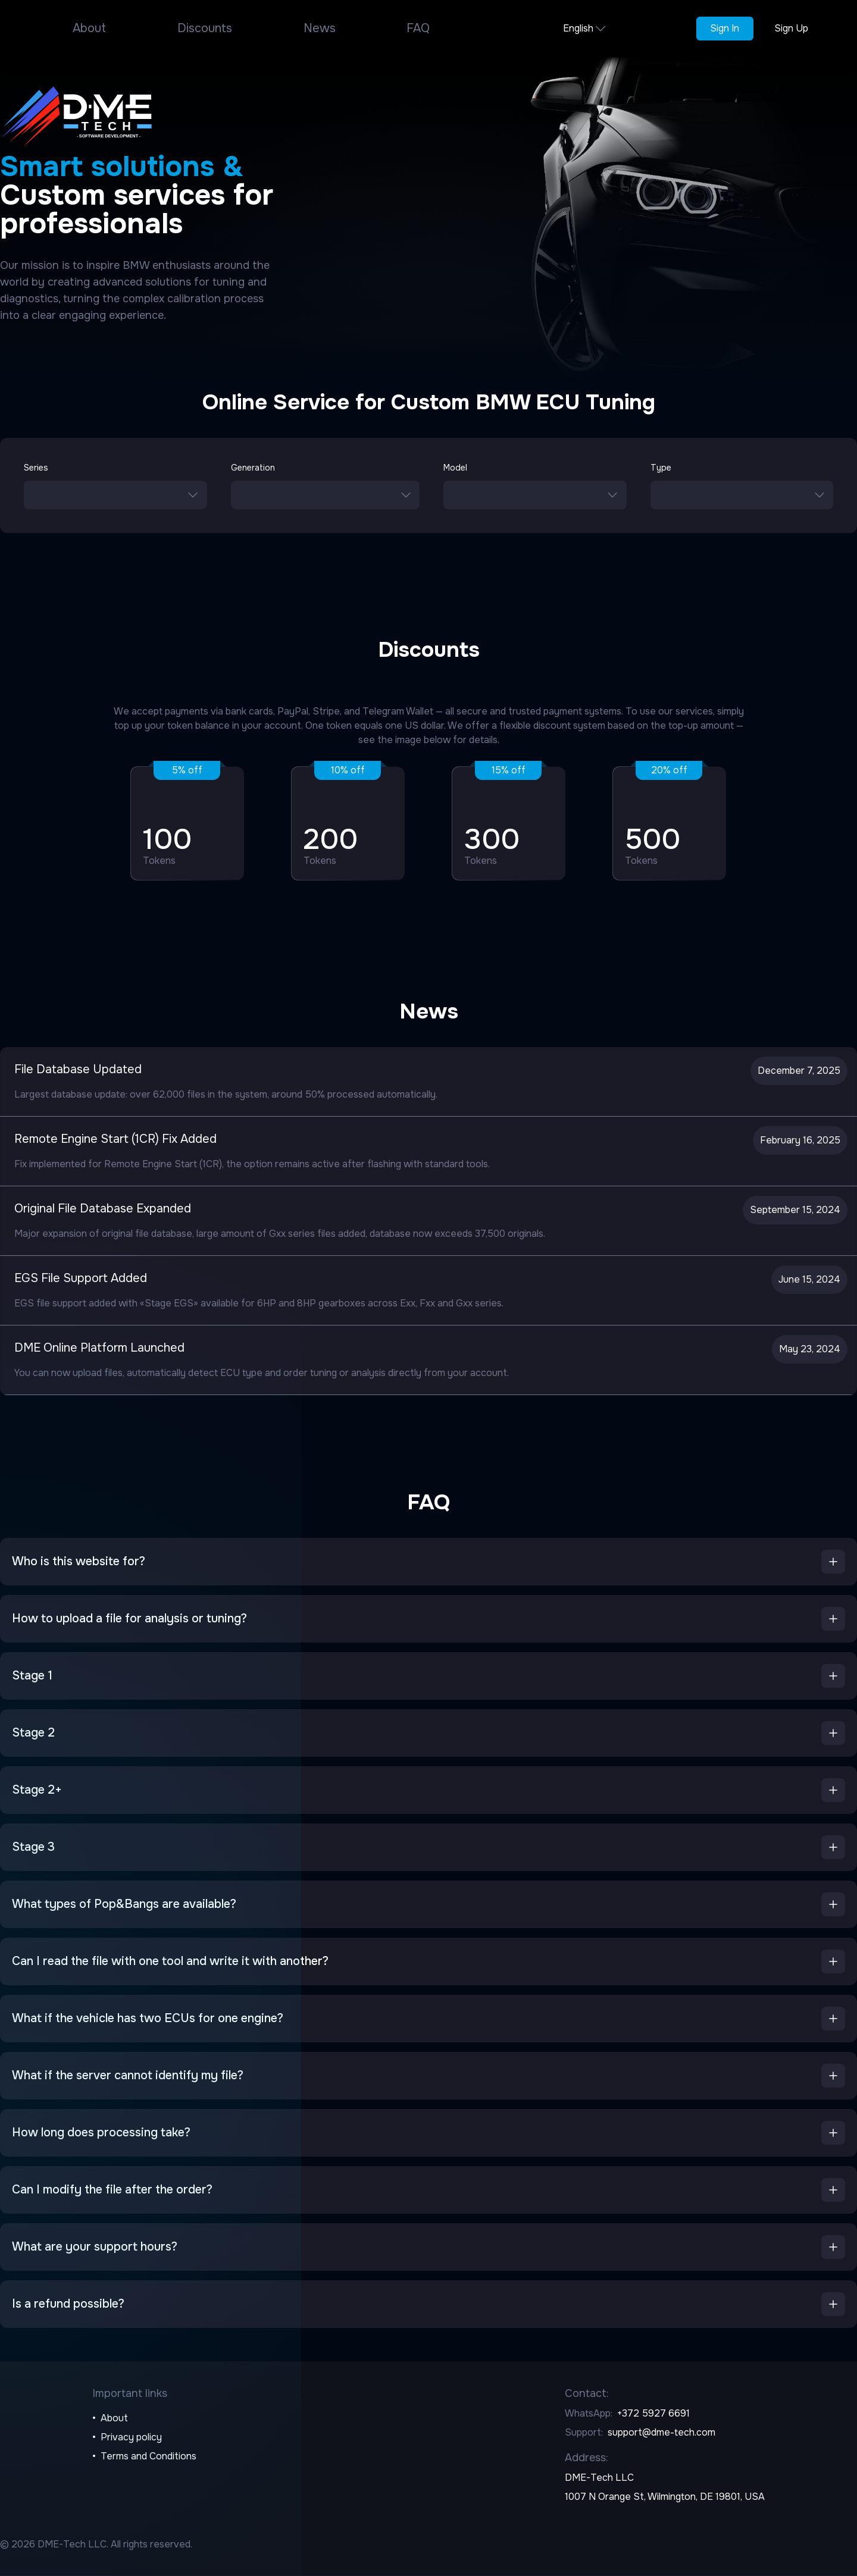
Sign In (724, 28)
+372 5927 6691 (653, 2413)
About (89, 28)
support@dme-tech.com (661, 2432)
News (320, 28)
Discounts (204, 28)
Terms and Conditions (148, 2456)
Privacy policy (131, 2437)
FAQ (418, 28)
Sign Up (791, 28)
